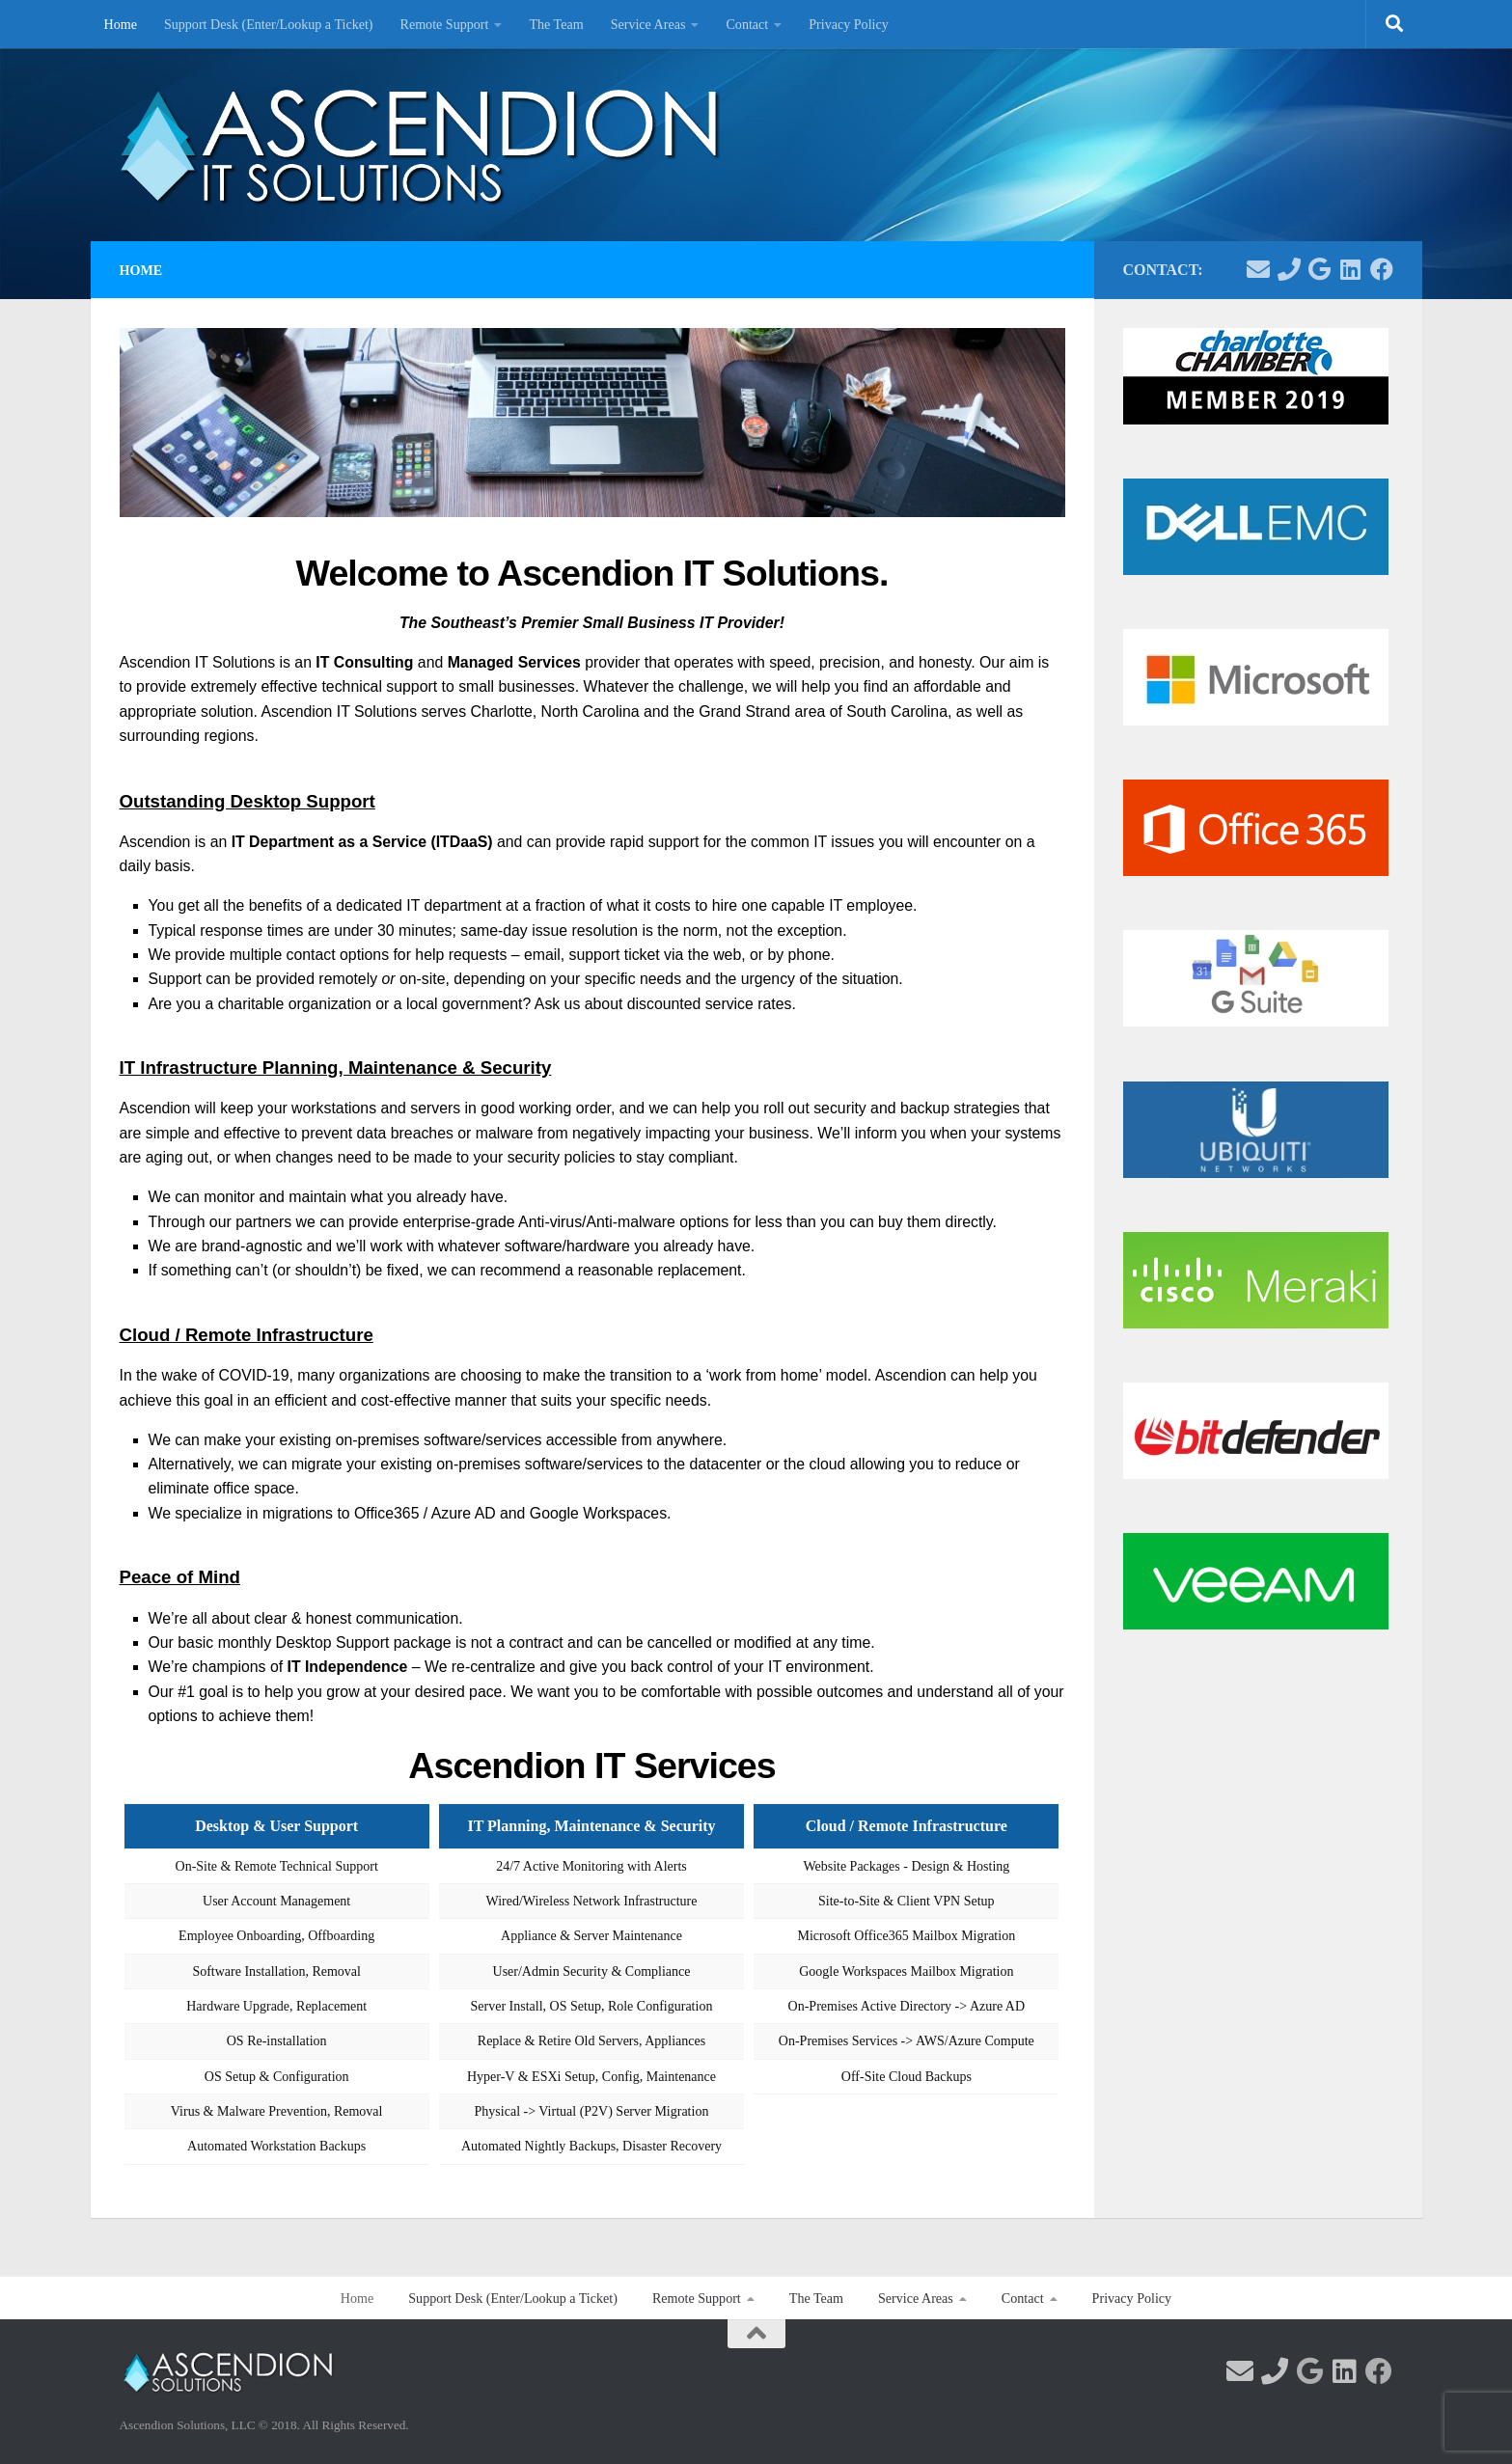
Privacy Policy (849, 24)
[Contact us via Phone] (1289, 269)
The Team (556, 24)
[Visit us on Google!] (1320, 269)
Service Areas (648, 24)
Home (120, 24)
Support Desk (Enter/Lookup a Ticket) (268, 24)
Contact (747, 24)
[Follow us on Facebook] (1381, 269)
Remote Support (444, 24)
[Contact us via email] (1258, 269)
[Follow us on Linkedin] (1350, 269)
